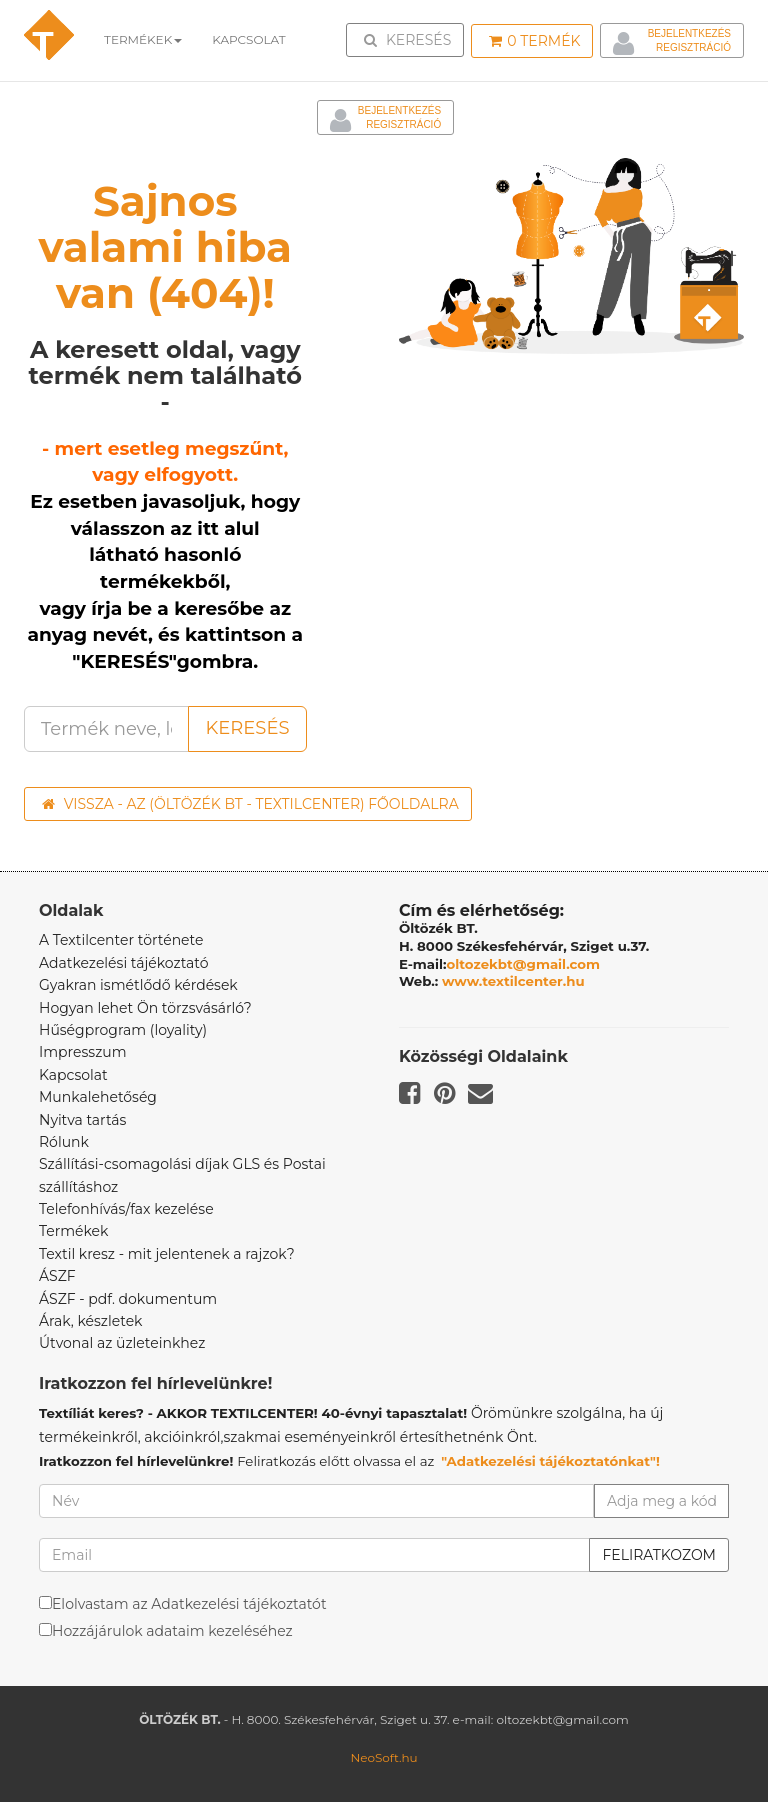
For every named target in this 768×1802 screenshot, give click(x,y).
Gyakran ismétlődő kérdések (138, 985)
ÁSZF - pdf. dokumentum (128, 1299)
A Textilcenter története (121, 940)
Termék (534, 41)
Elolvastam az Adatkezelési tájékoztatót (189, 1604)
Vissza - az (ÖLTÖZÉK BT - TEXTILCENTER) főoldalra (250, 804)
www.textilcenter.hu (513, 981)
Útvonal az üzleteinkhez (122, 1343)
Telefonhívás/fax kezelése (126, 1209)
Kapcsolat (73, 1075)
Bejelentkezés (689, 33)
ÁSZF (57, 1276)
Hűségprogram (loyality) (123, 1030)
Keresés (411, 39)
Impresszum (83, 1052)
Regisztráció (693, 47)
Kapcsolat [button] (249, 39)
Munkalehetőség (98, 1097)
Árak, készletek (90, 1321)
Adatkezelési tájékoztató (124, 963)
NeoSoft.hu (383, 1757)
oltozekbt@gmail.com (524, 964)
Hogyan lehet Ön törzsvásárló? (145, 1008)
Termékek (143, 39)
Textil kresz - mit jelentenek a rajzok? (167, 1254)
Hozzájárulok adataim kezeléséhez (172, 1631)
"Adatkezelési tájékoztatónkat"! (550, 1461)
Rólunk (64, 1142)
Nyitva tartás (82, 1120)
